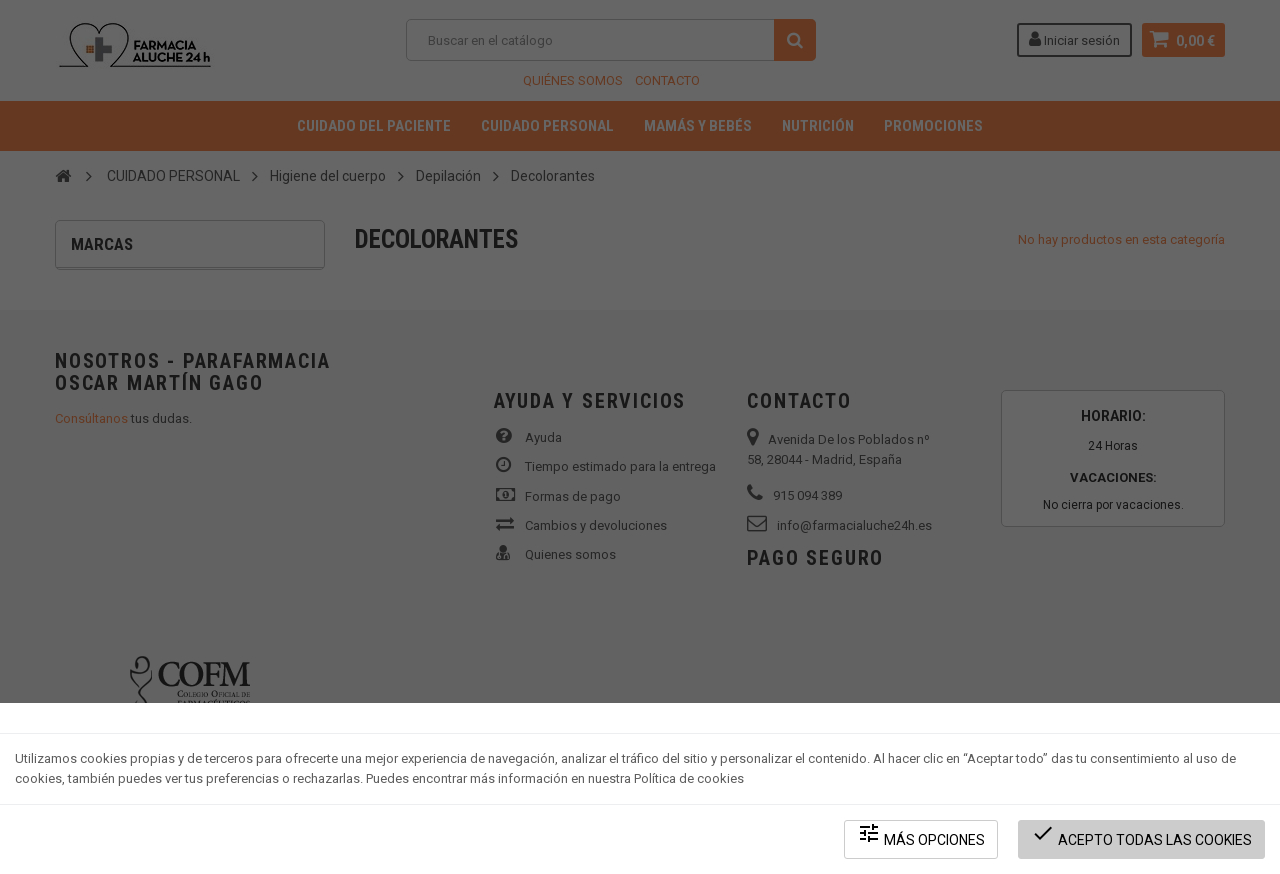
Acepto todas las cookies (1141, 834)
